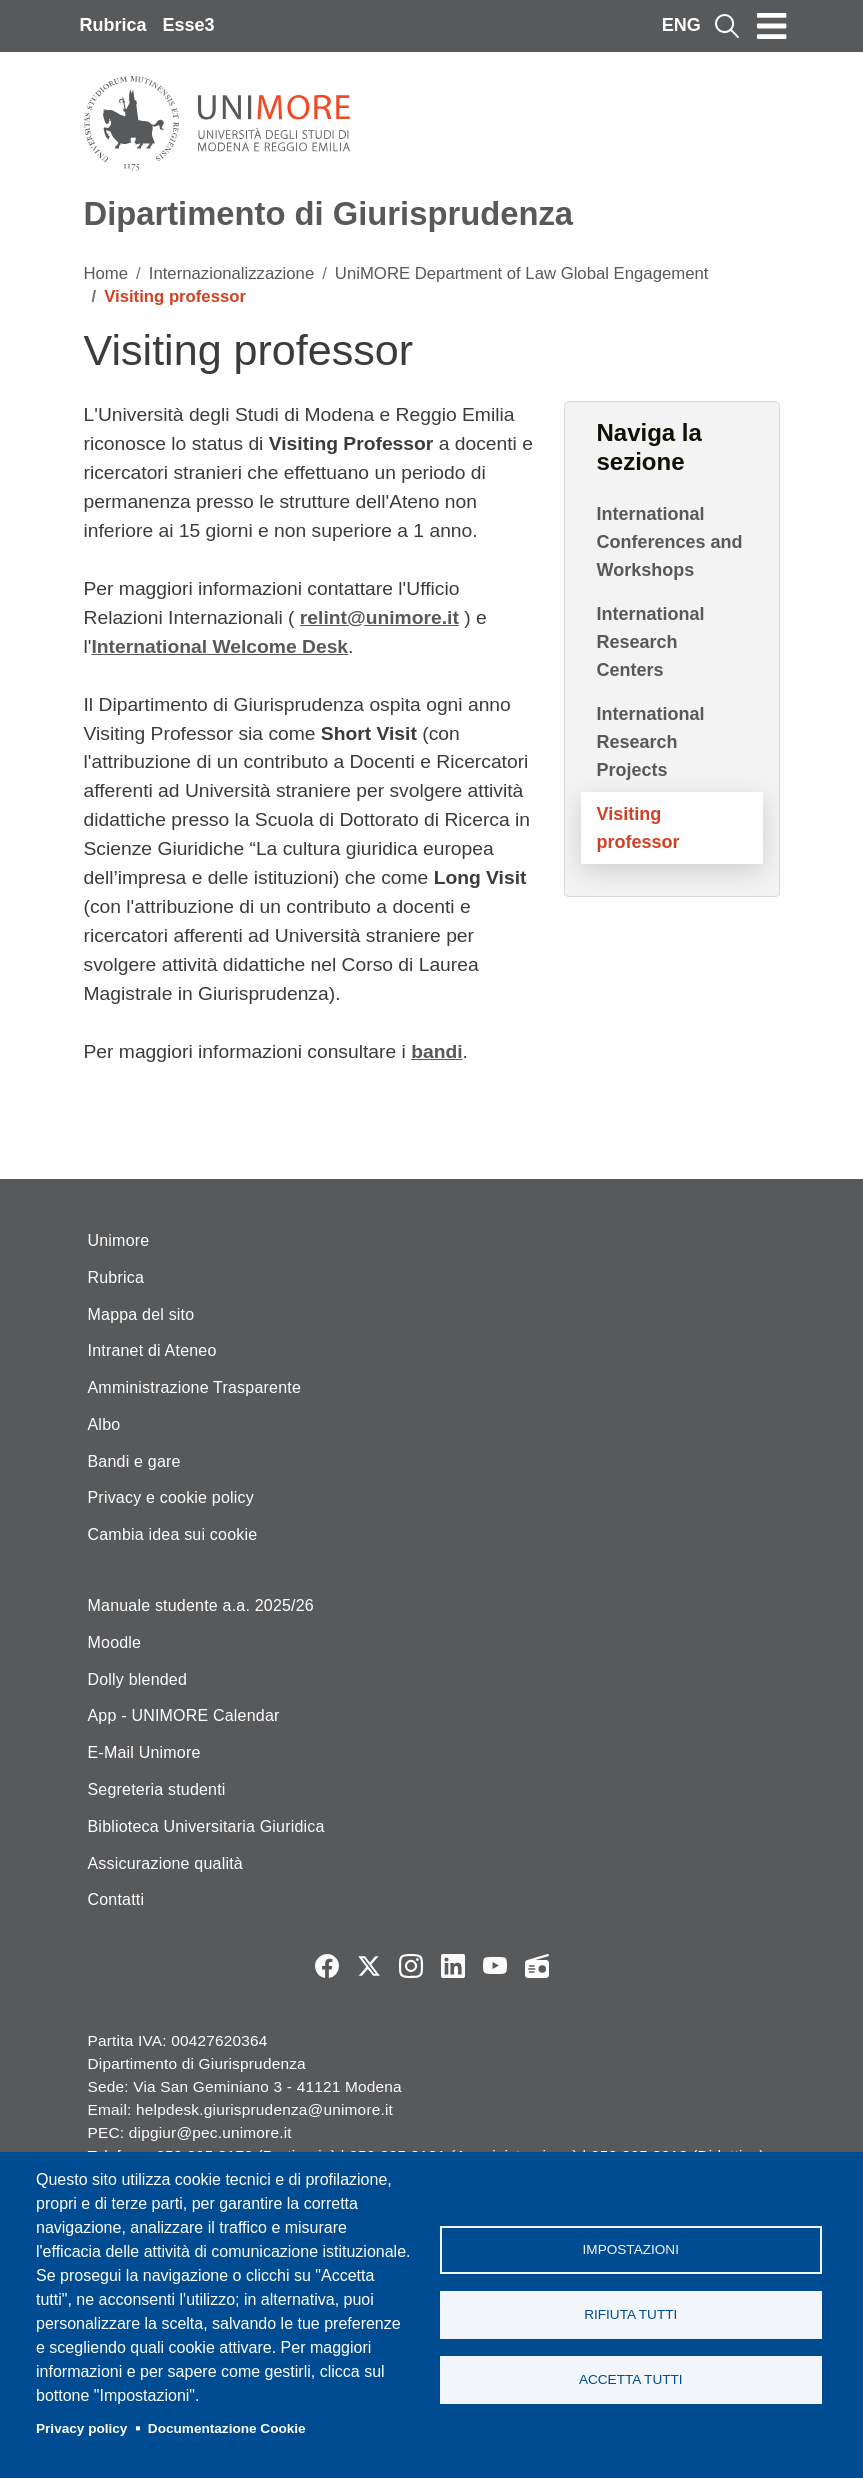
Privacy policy (81, 2428)
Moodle (115, 1642)
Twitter (369, 1966)
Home (106, 273)
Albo (104, 1424)
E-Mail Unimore (144, 1752)
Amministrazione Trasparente (195, 1387)
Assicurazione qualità (165, 1863)
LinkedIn (453, 1966)
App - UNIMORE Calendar (184, 1715)
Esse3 (189, 25)
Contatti (116, 1899)
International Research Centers (651, 642)
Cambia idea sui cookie (173, 1534)
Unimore (119, 1240)
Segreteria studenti (157, 1789)
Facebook (327, 1966)
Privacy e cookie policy (171, 1497)
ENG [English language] (681, 25)
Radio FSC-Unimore (537, 1966)
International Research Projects (651, 742)
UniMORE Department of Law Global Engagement (522, 273)
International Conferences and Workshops (670, 542)
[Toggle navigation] (772, 26)
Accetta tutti (631, 2379)
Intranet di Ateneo (152, 1350)
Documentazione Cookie (227, 2428)
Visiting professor (638, 828)
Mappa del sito (141, 1314)
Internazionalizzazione (231, 273)
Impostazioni (631, 2249)
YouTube (495, 1966)
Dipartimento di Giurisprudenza (328, 213)
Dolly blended (138, 1679)
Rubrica (113, 25)
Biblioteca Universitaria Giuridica (206, 1826)
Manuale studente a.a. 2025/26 (201, 1605)
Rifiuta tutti (630, 2314)
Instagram (411, 1966)
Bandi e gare (134, 1461)
